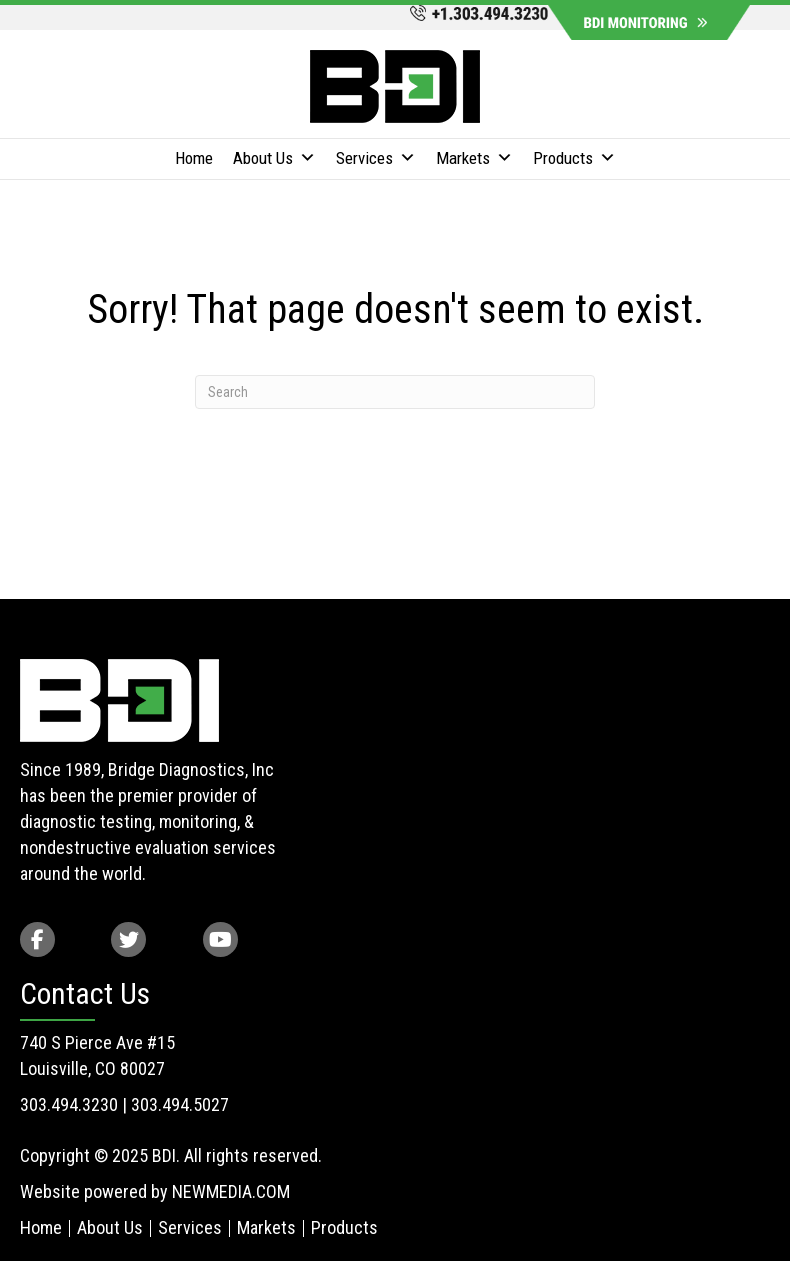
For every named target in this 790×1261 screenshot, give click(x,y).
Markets (474, 158)
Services (376, 158)
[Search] (395, 392)
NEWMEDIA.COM (231, 1191)
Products (574, 158)
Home (194, 158)
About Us (274, 158)
